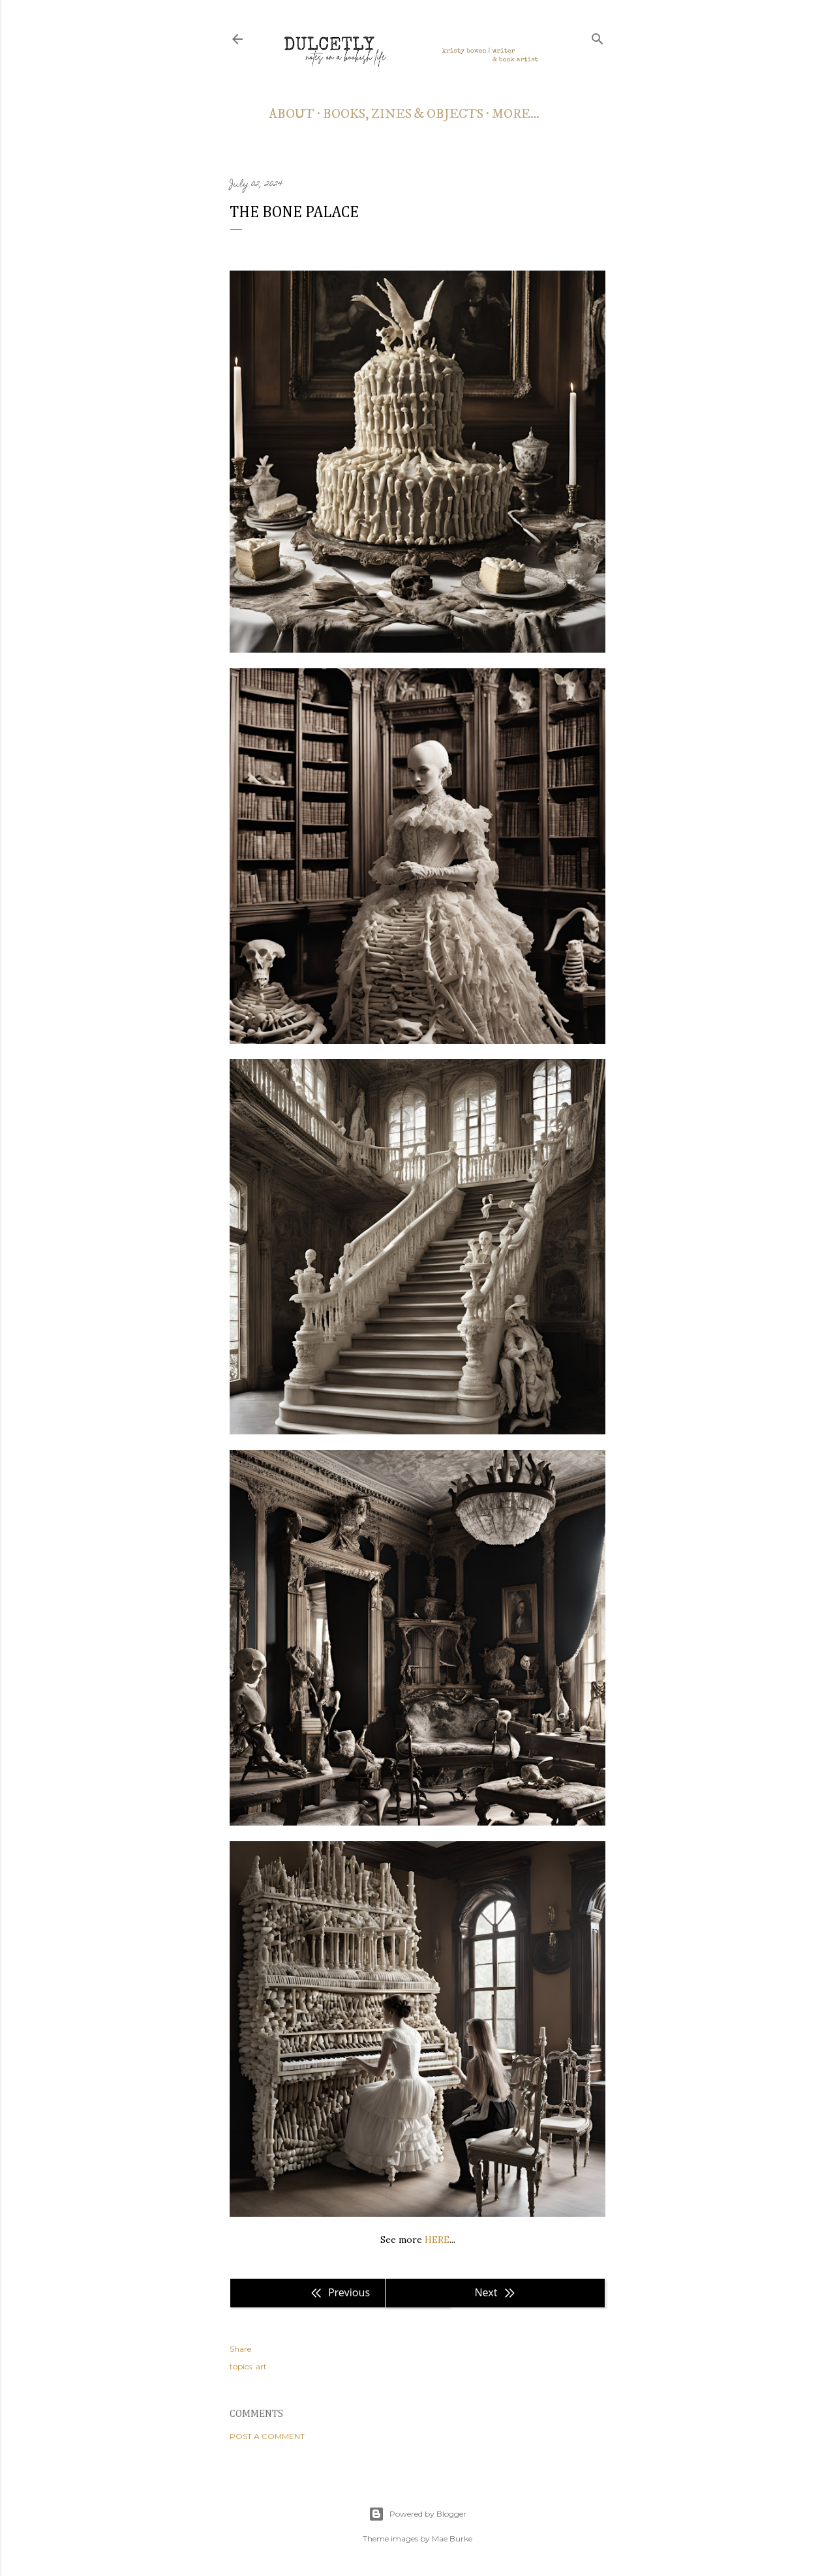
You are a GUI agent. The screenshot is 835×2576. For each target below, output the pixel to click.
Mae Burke (452, 2538)
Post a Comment (267, 2436)
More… (515, 114)
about (291, 114)
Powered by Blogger (417, 2514)
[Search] (597, 36)
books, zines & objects (403, 114)
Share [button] (240, 2349)
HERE (437, 2239)
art (261, 2366)
